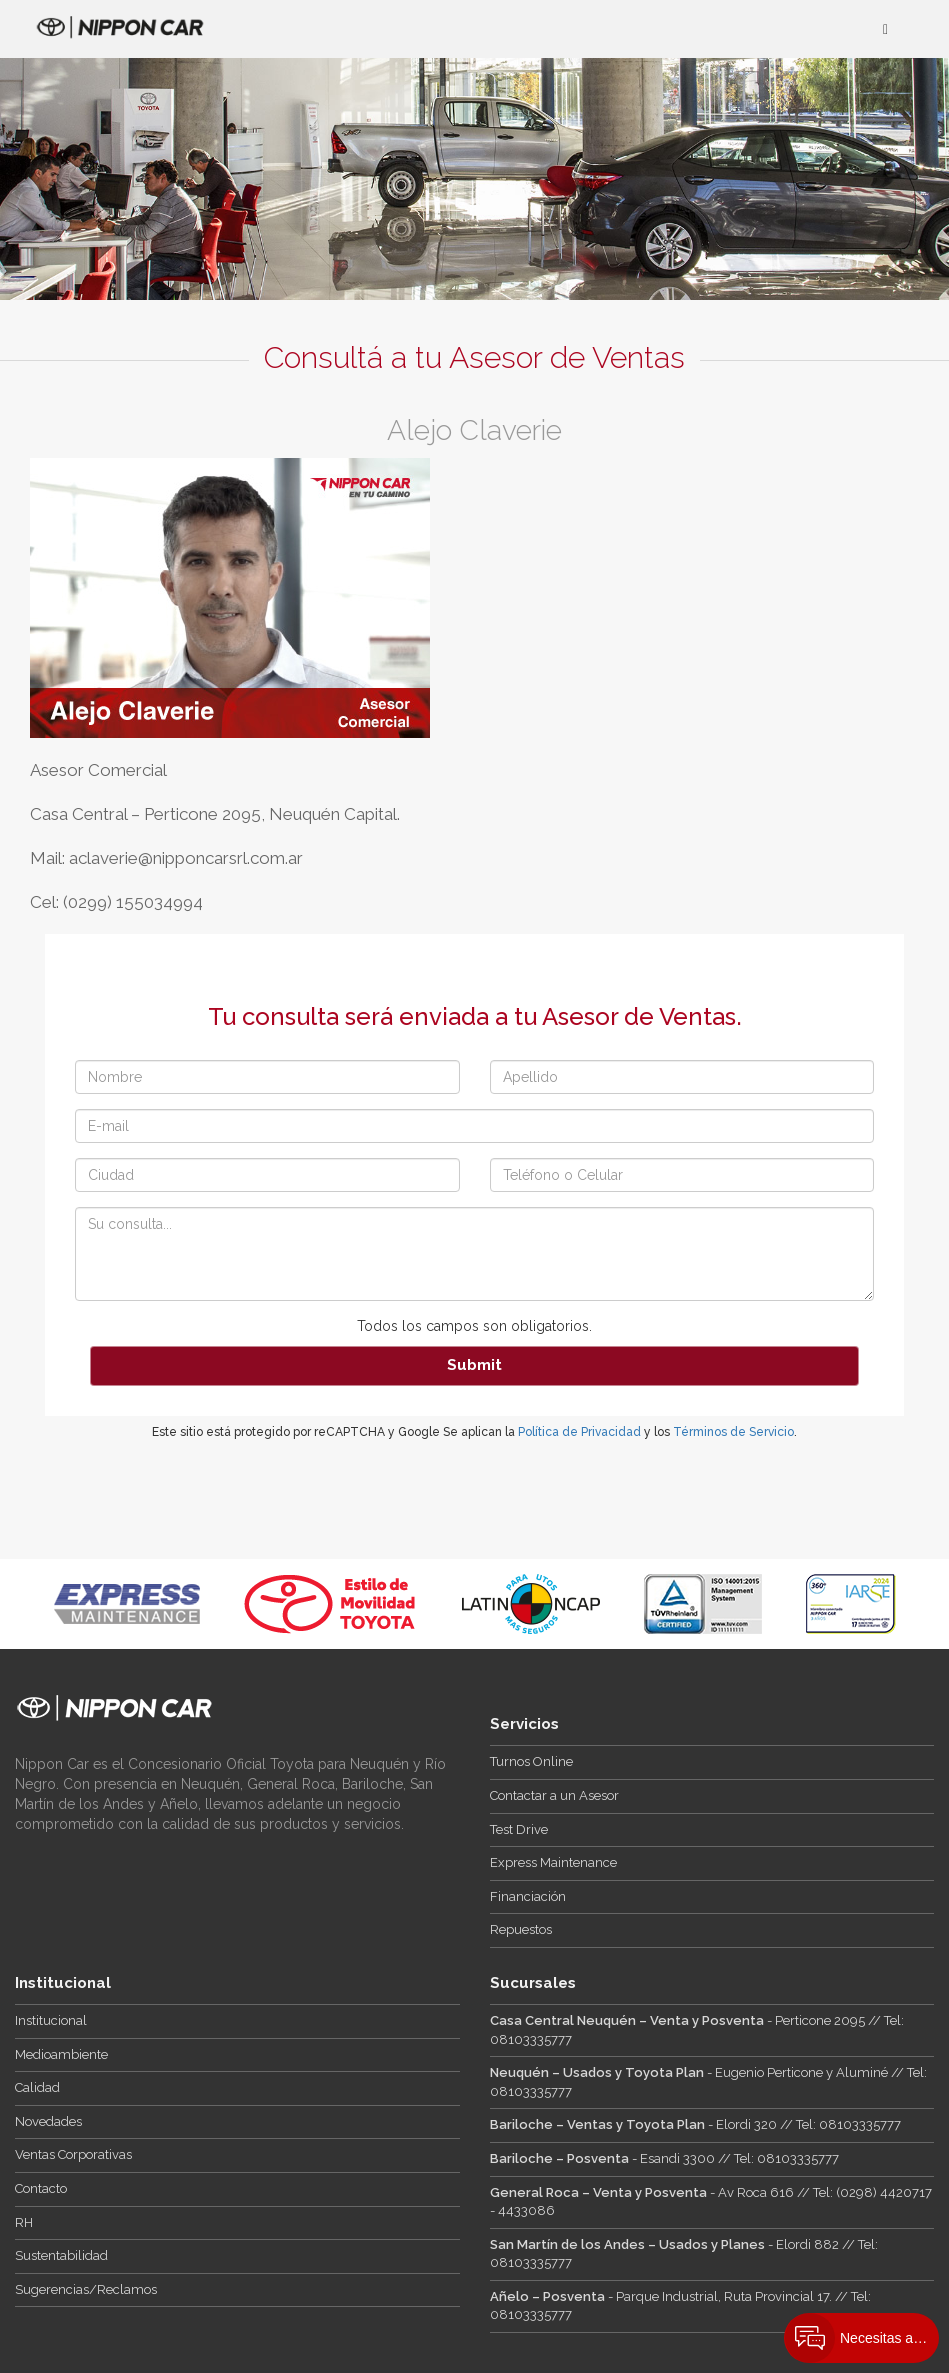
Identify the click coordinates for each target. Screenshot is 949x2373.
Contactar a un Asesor (554, 1795)
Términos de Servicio (733, 1432)
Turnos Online (531, 1761)
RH (24, 2222)
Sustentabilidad (61, 2255)
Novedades (48, 2121)
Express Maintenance (553, 1862)
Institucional (51, 2020)
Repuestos (521, 1929)
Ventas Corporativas (73, 2154)
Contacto (41, 2188)
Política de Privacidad (579, 1432)
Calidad (37, 2087)
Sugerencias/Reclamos (86, 2289)
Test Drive (519, 1829)
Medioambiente (61, 2054)
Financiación (528, 1896)
